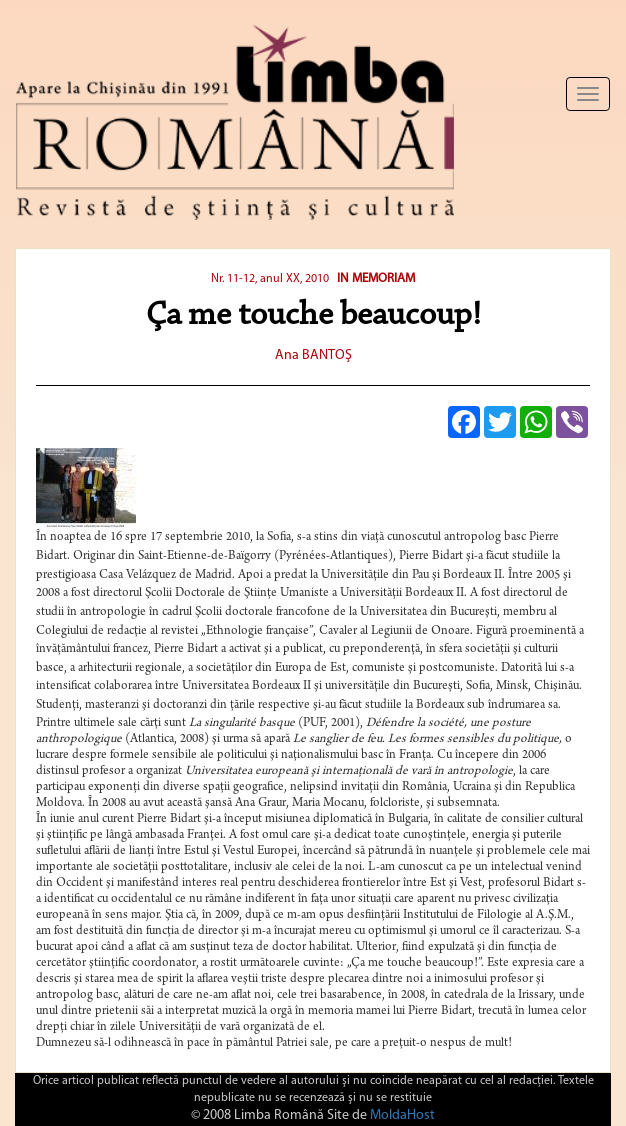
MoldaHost (402, 1115)
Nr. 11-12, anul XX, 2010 (270, 279)
